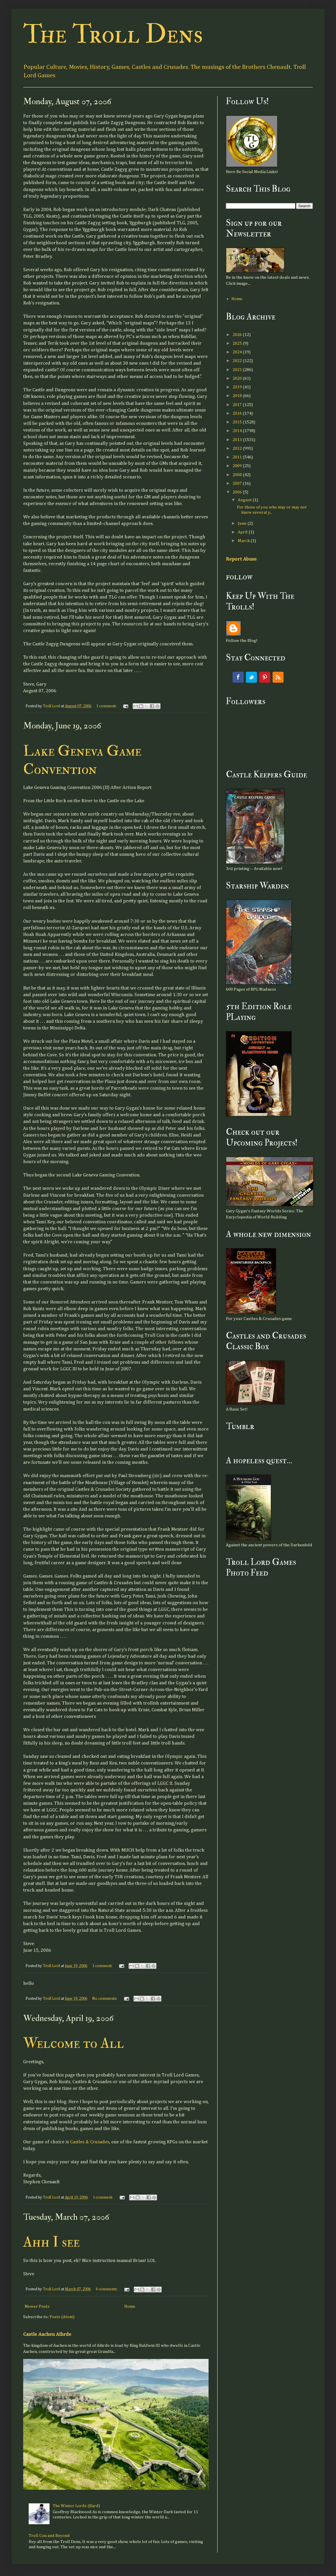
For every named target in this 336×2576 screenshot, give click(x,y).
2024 (238, 352)
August (245, 500)
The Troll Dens (113, 34)
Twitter (251, 677)
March (244, 541)
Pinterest (264, 677)
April (243, 532)
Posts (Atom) (62, 2317)
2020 (238, 378)
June (242, 523)
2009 (238, 466)
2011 (238, 457)
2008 (238, 475)
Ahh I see (51, 2242)
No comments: (105, 1999)
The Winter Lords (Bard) (76, 2506)
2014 (238, 431)
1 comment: (106, 706)
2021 (238, 370)
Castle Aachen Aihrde (47, 2334)
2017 (238, 405)
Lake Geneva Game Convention (82, 760)
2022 (238, 361)
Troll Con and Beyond (49, 2535)
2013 (238, 440)
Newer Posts (37, 2306)
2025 (238, 343)
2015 (238, 422)
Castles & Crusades (89, 2142)
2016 (238, 413)
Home (129, 2306)
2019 (238, 387)
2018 (238, 396)
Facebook (238, 677)
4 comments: (107, 2289)
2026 (238, 335)
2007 (238, 483)
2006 (238, 492)
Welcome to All (73, 2043)
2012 (238, 448)
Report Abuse (241, 559)
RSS (278, 677)
